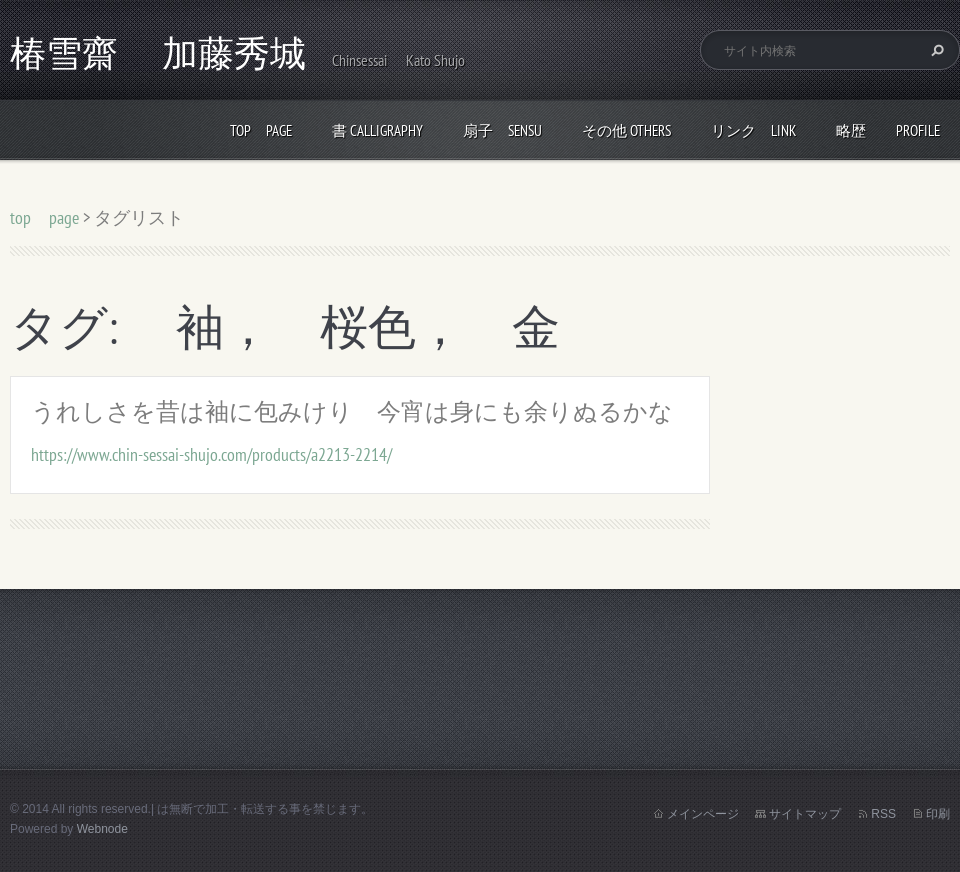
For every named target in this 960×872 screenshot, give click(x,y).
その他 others (626, 130)
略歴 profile (888, 130)
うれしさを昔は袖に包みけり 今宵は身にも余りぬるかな (352, 411)
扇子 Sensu (502, 130)
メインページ (703, 814)
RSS (883, 814)
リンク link (753, 130)
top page (261, 130)
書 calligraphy (377, 130)
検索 (935, 50)
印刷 (938, 814)
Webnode (102, 829)
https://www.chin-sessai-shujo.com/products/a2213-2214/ (211, 454)
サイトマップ (805, 814)
